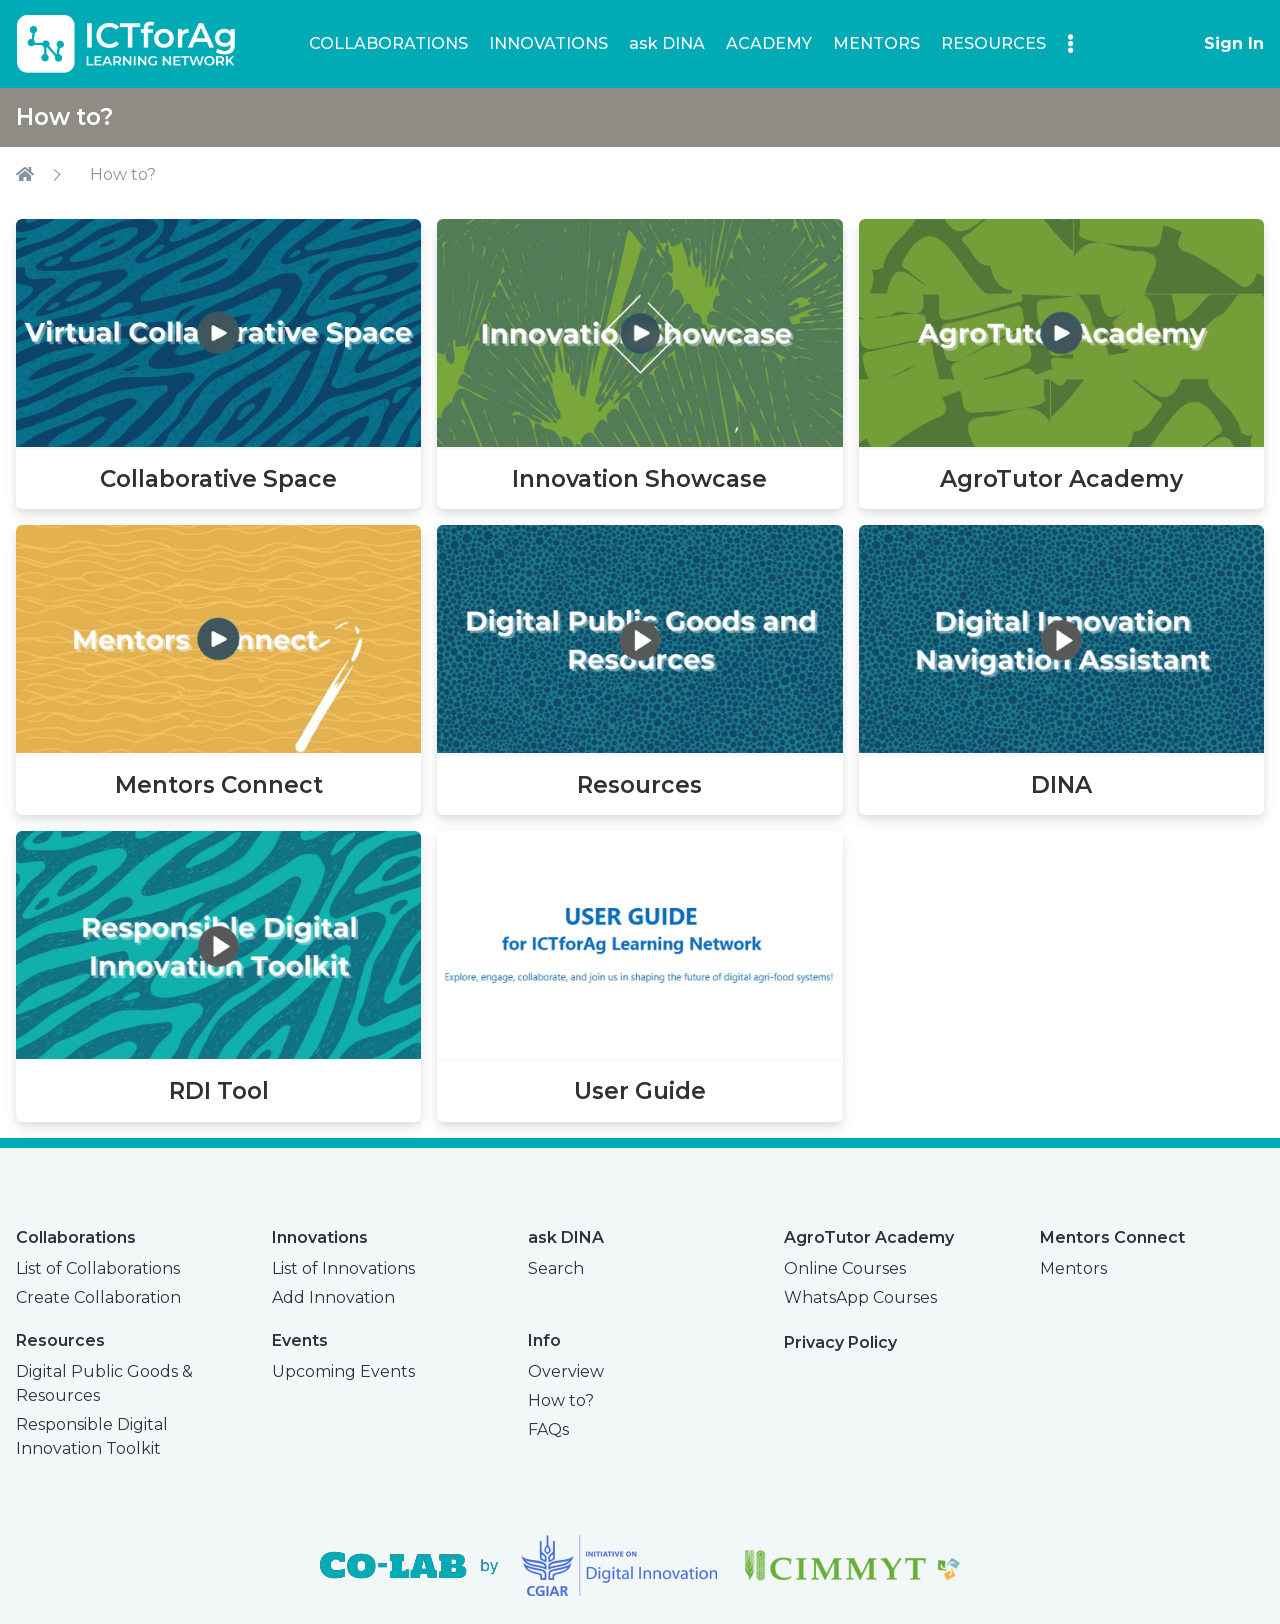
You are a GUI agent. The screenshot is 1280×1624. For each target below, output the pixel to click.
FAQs (548, 1429)
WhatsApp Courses (860, 1297)
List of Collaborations (98, 1268)
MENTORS (876, 43)
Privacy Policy (840, 1342)
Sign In (1234, 43)
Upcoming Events (343, 1371)
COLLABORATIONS (388, 43)
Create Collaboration (98, 1297)
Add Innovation (333, 1297)
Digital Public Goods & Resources (104, 1383)
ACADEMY (769, 43)
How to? (123, 174)
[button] (1070, 43)
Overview (566, 1371)
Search (556, 1268)
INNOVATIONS (548, 43)
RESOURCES (993, 43)
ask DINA (667, 43)
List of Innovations (343, 1268)
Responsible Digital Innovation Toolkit (92, 1436)
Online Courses (845, 1268)
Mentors (1073, 1268)
